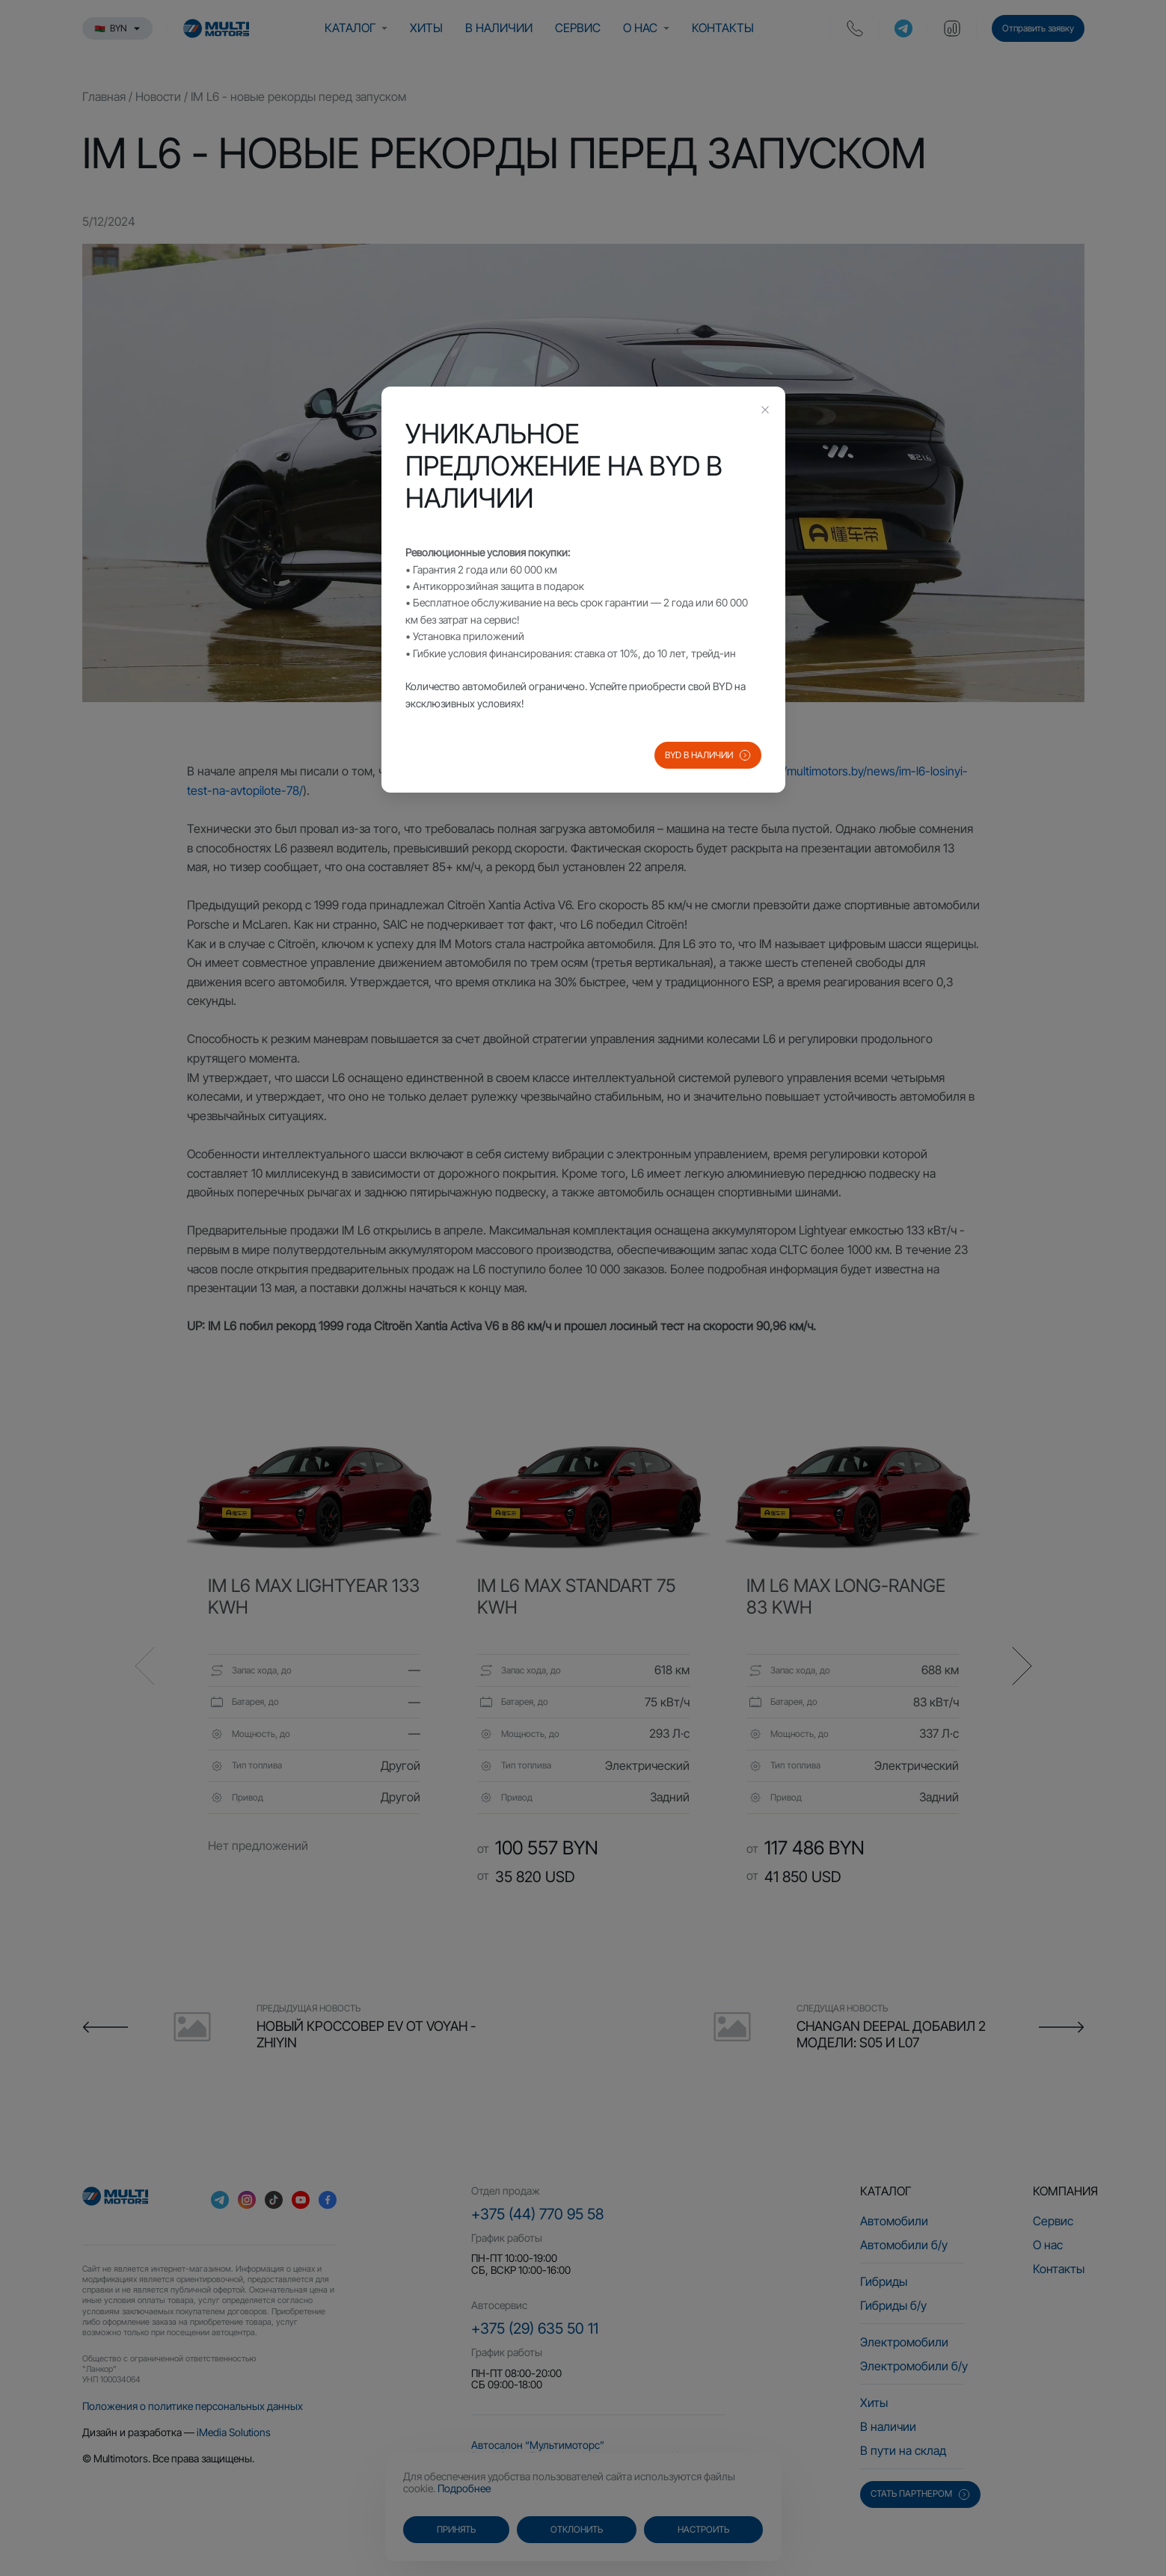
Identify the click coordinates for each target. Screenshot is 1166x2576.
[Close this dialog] (765, 411)
